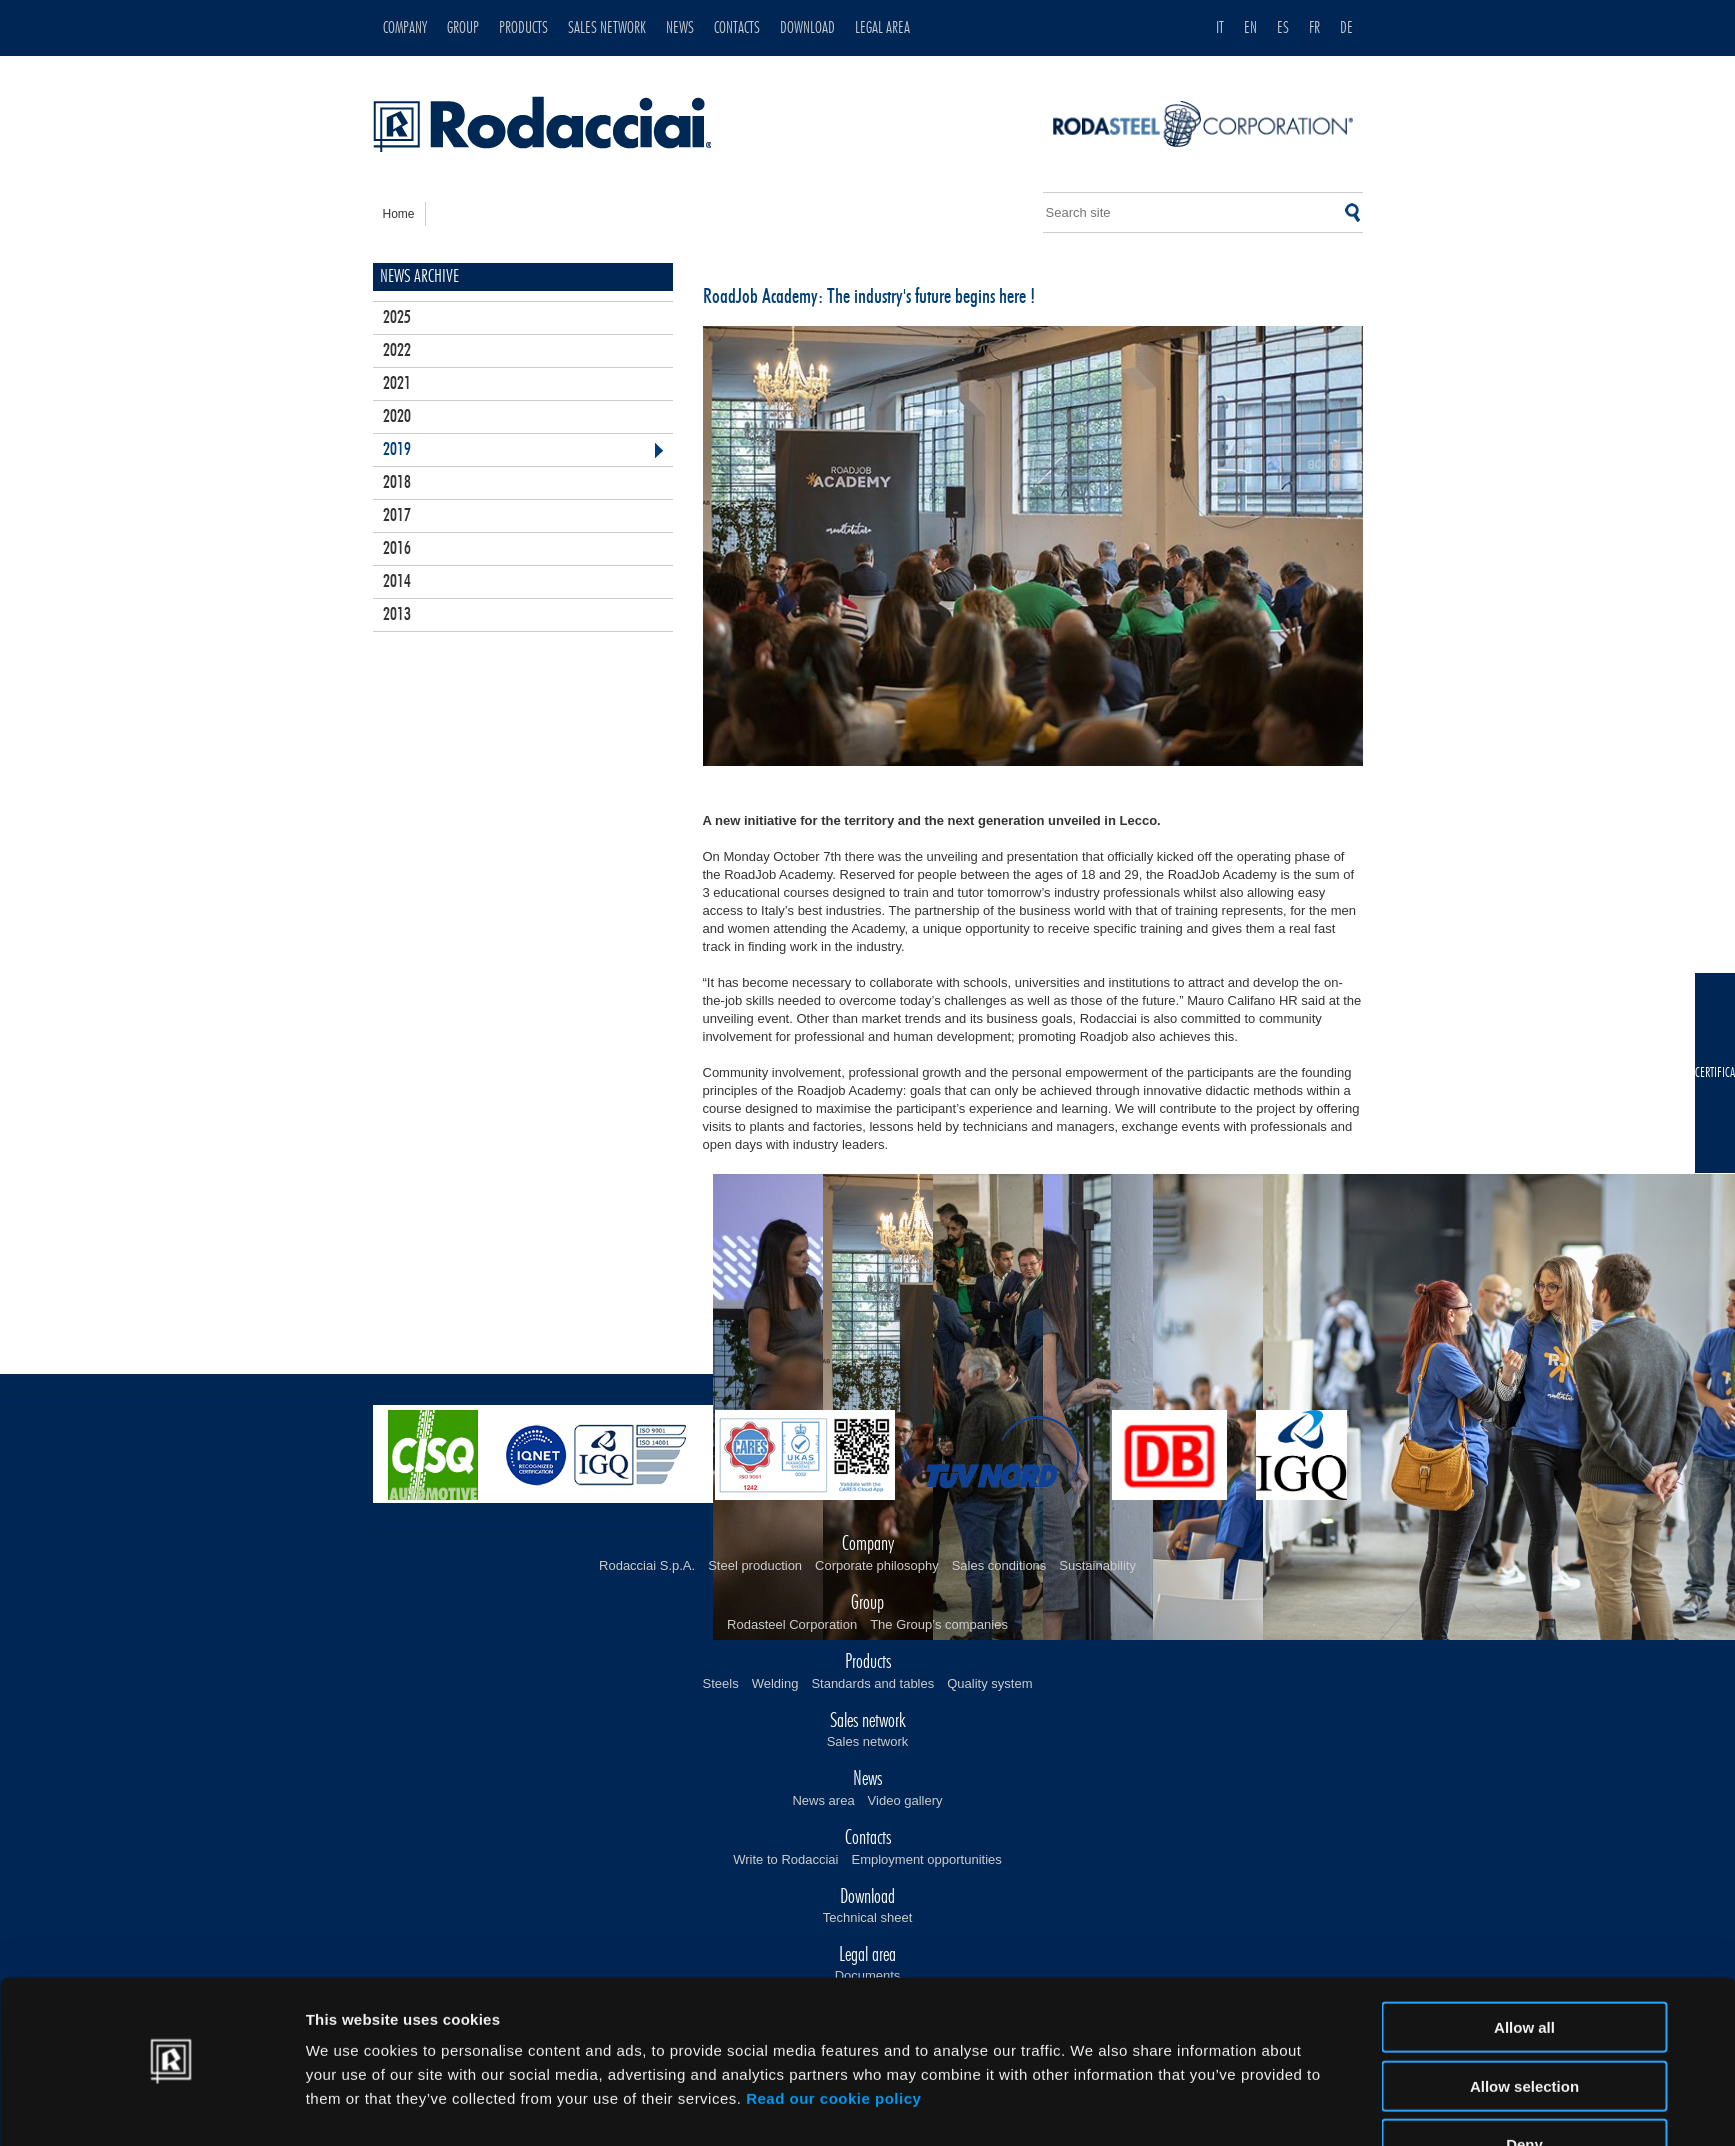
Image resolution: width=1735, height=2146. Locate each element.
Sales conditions (999, 1565)
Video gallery (905, 1800)
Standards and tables (872, 1683)
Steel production (755, 1565)
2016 (397, 549)
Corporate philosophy (877, 1565)
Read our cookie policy (833, 2041)
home (399, 214)
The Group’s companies (939, 1624)
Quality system (989, 1683)
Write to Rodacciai (785, 1859)
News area (823, 1800)
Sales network (868, 1741)
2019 (397, 450)
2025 (397, 318)
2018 (397, 483)
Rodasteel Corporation (792, 1624)
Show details (1092, 2106)
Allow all (1524, 1970)
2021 (397, 384)
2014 (397, 582)
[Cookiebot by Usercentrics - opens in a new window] (172, 2107)
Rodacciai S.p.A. (647, 1565)
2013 (397, 615)
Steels (721, 1683)
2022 (397, 351)
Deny (1524, 2087)
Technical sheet (868, 1917)
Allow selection (1524, 2029)
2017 (397, 516)
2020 (397, 417)
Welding (775, 1683)
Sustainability (1097, 1565)
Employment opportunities (926, 1859)
